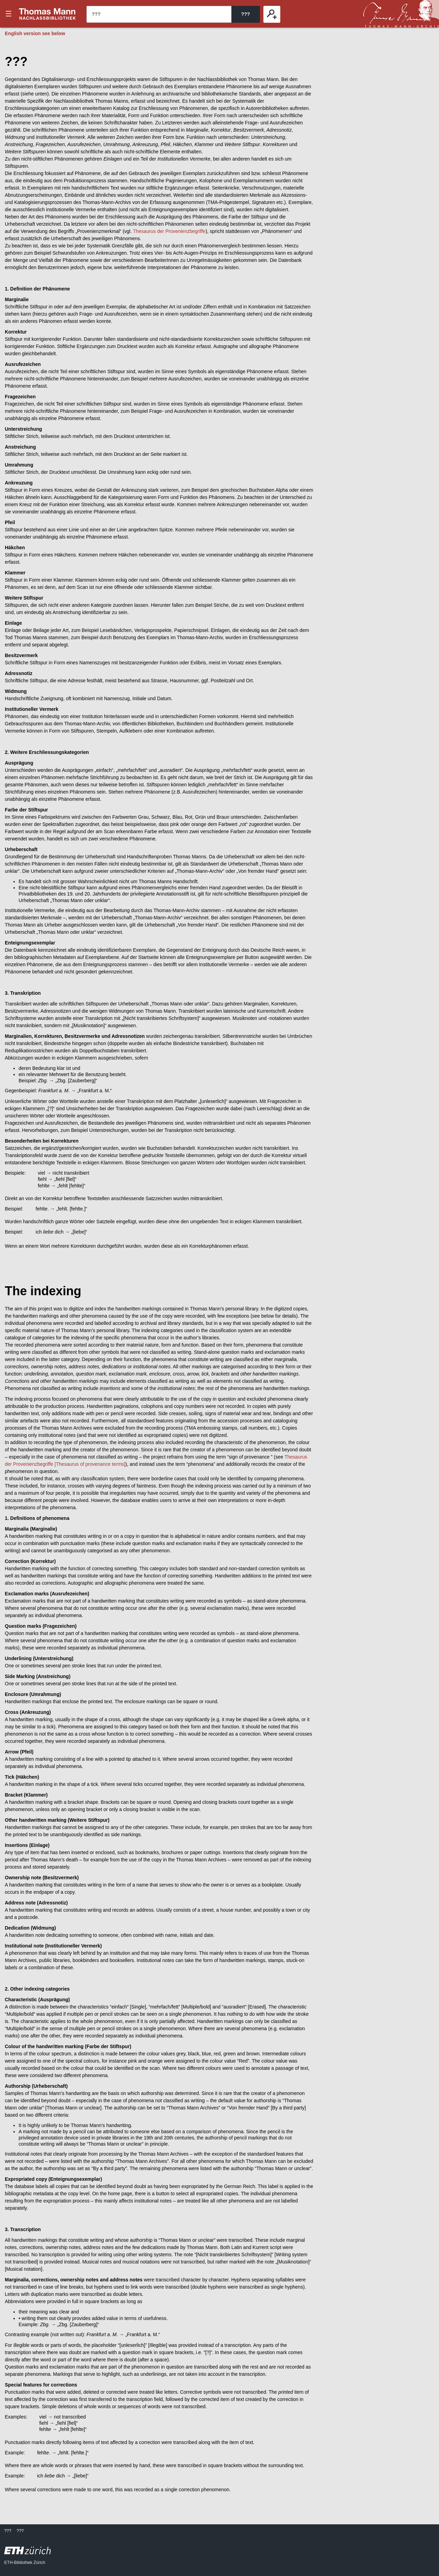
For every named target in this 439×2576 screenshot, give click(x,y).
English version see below (35, 33)
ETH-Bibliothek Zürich (24, 2562)
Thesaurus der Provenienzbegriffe (169, 231)
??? (47, 14)
